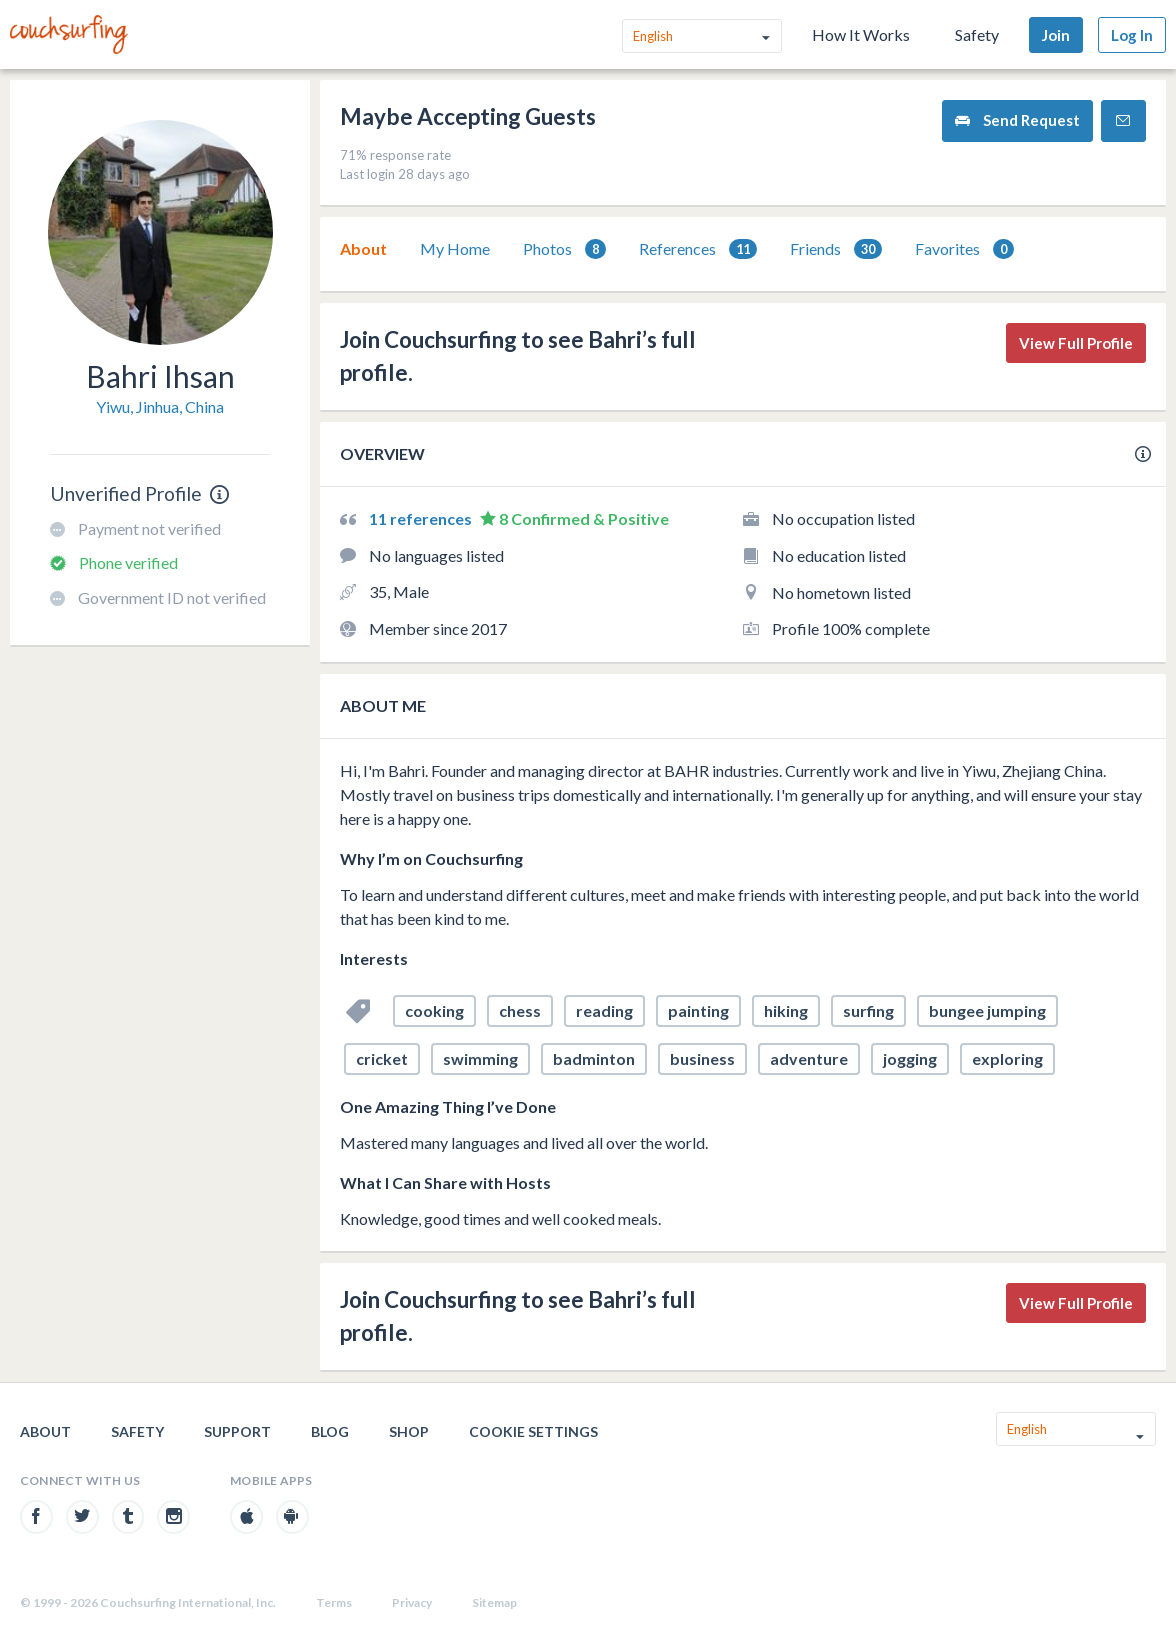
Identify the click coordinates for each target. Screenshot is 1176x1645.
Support (237, 1431)
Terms (334, 1602)
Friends (836, 249)
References (698, 249)
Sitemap (494, 1602)
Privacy (412, 1602)
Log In (1132, 35)
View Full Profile (1076, 343)
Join (1056, 35)
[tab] (363, 249)
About (363, 248)
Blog (330, 1431)
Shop (409, 1431)
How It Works (861, 34)
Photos (564, 249)
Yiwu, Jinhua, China (160, 406)
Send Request (1017, 120)
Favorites (964, 249)
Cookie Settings (533, 1431)
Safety (977, 34)
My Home (455, 248)
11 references (422, 518)
